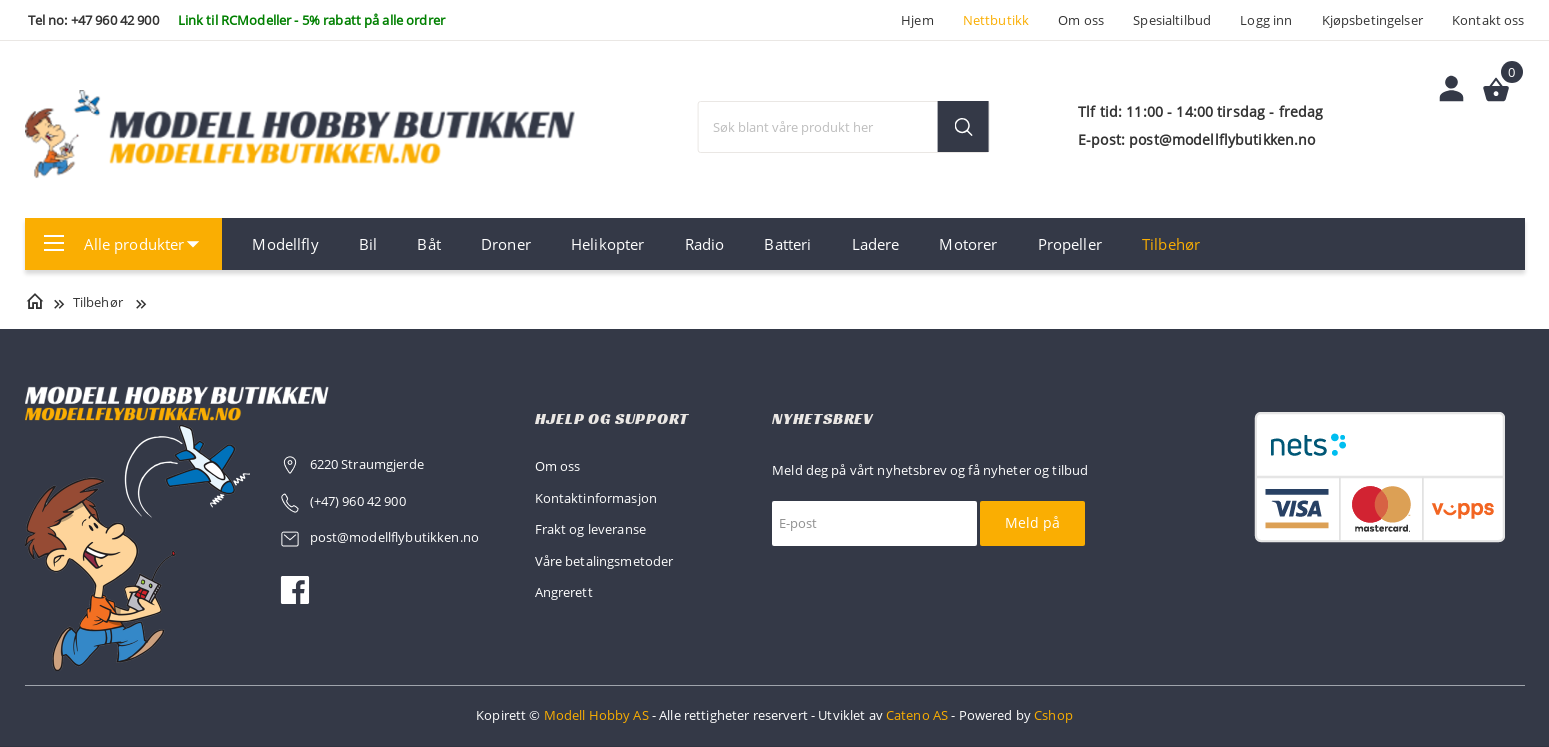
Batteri (787, 244)
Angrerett (564, 592)
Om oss (1081, 20)
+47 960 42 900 (115, 20)
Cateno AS (917, 715)
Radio (705, 244)
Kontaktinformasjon (596, 498)
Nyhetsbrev (822, 418)
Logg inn (1266, 20)
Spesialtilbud (1172, 20)
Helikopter (607, 244)
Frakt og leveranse (591, 529)
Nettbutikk (996, 20)
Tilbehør (1171, 244)
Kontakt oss (1488, 20)
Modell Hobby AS (596, 715)
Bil (368, 244)
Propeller (1070, 244)
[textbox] (844, 127)
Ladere (876, 244)
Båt (428, 244)
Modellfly (285, 244)
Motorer (968, 244)
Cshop (1053, 715)
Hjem (917, 20)
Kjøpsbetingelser (1372, 20)
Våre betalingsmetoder (604, 561)
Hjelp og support (612, 418)
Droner (506, 244)
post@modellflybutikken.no (396, 537)
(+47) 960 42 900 (358, 501)
